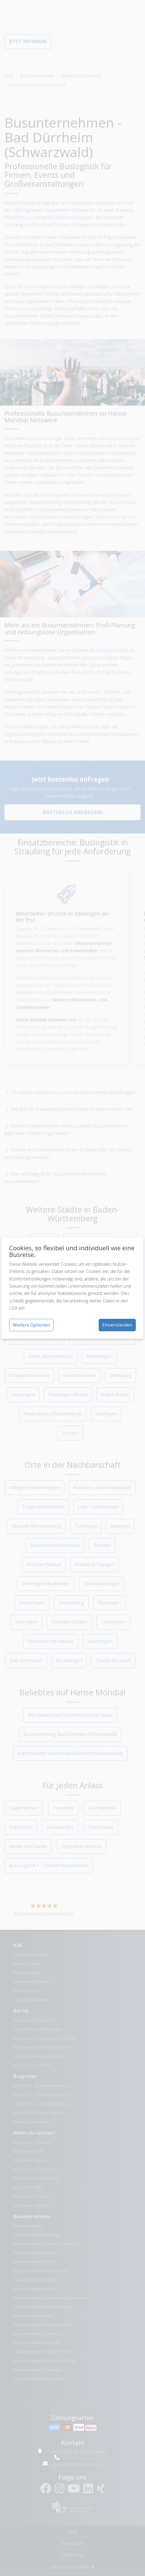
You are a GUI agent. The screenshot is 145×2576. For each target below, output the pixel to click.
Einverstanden (117, 1325)
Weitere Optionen (31, 1325)
